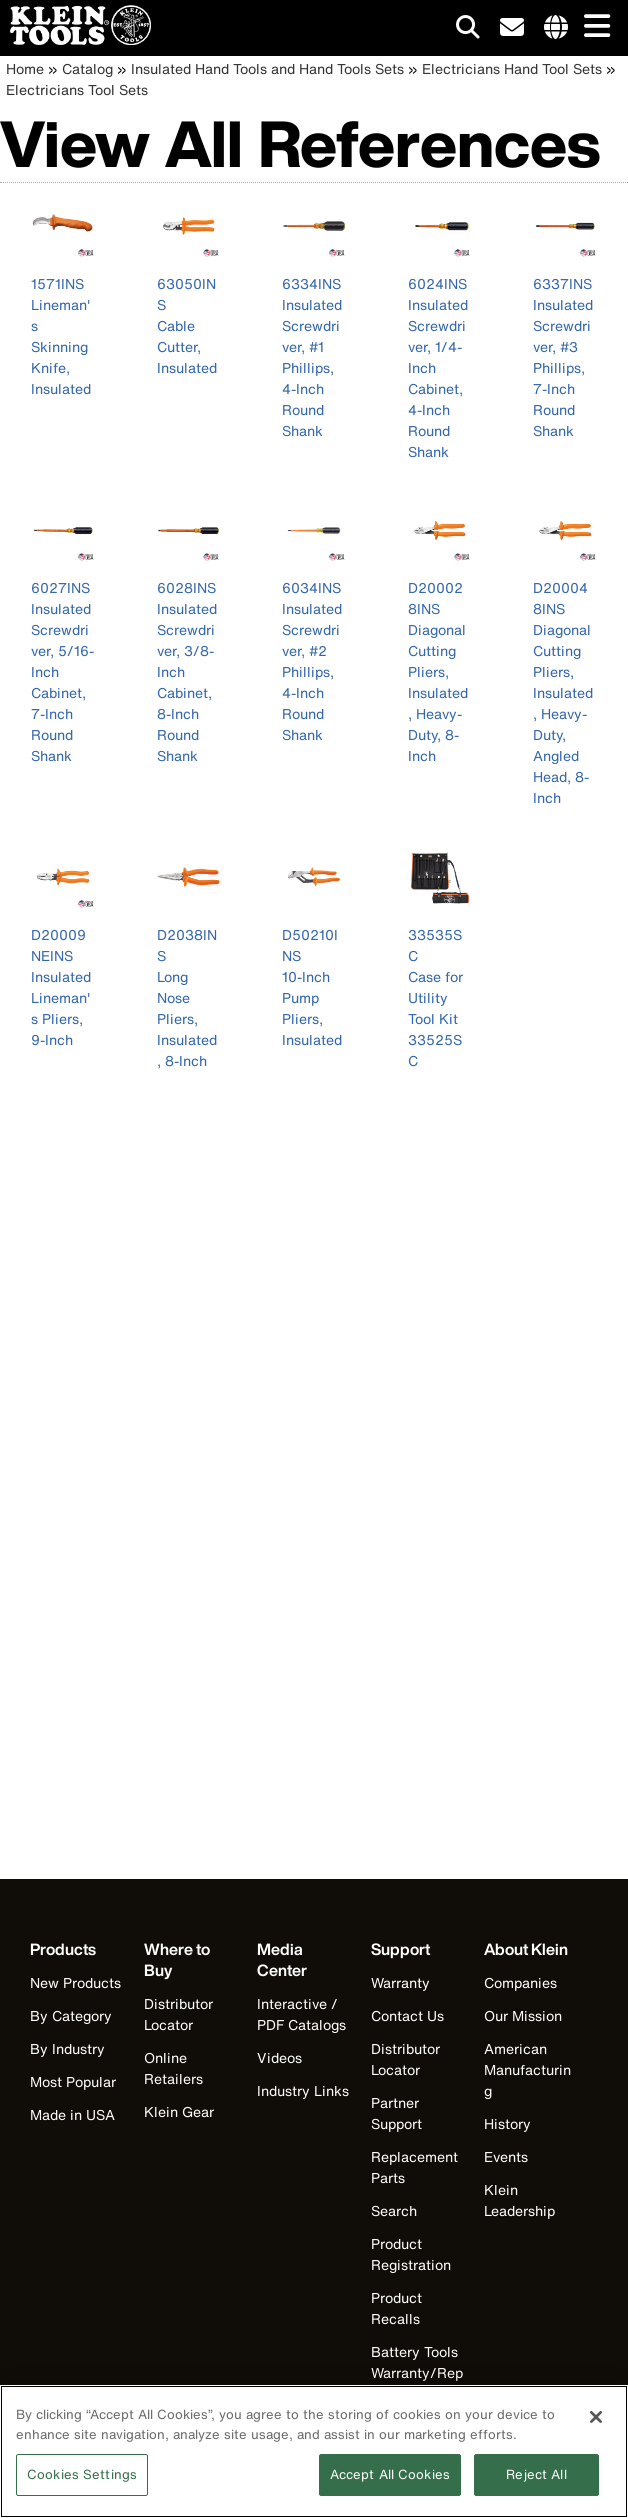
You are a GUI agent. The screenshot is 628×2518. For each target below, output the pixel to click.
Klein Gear (179, 2111)
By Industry (67, 2048)
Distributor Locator (178, 2014)
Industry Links (303, 2090)
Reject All (536, 2487)
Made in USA (72, 2114)
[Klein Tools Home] (75, 39)
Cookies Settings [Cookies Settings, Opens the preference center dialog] (82, 2487)
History (507, 2123)
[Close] (596, 2430)
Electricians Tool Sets (77, 89)
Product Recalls (396, 2308)
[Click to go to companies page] (556, 28)
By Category (71, 2015)
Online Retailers (173, 2068)
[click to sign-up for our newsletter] (512, 28)
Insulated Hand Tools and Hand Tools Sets (267, 68)
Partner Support (396, 2113)
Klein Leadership (519, 2200)
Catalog (87, 68)
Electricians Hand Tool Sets (512, 68)
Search (394, 2210)
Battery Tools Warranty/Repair (417, 2372)
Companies (520, 1982)
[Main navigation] (593, 27)
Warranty (400, 1982)
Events (506, 2156)
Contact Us (407, 2015)
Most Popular (73, 2081)
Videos (279, 2057)
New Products (75, 1982)
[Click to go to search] (468, 30)
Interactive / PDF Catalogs (301, 2014)
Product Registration (411, 2254)
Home (25, 68)
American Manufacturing (527, 2069)
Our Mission (523, 2015)
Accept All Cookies (390, 2487)
